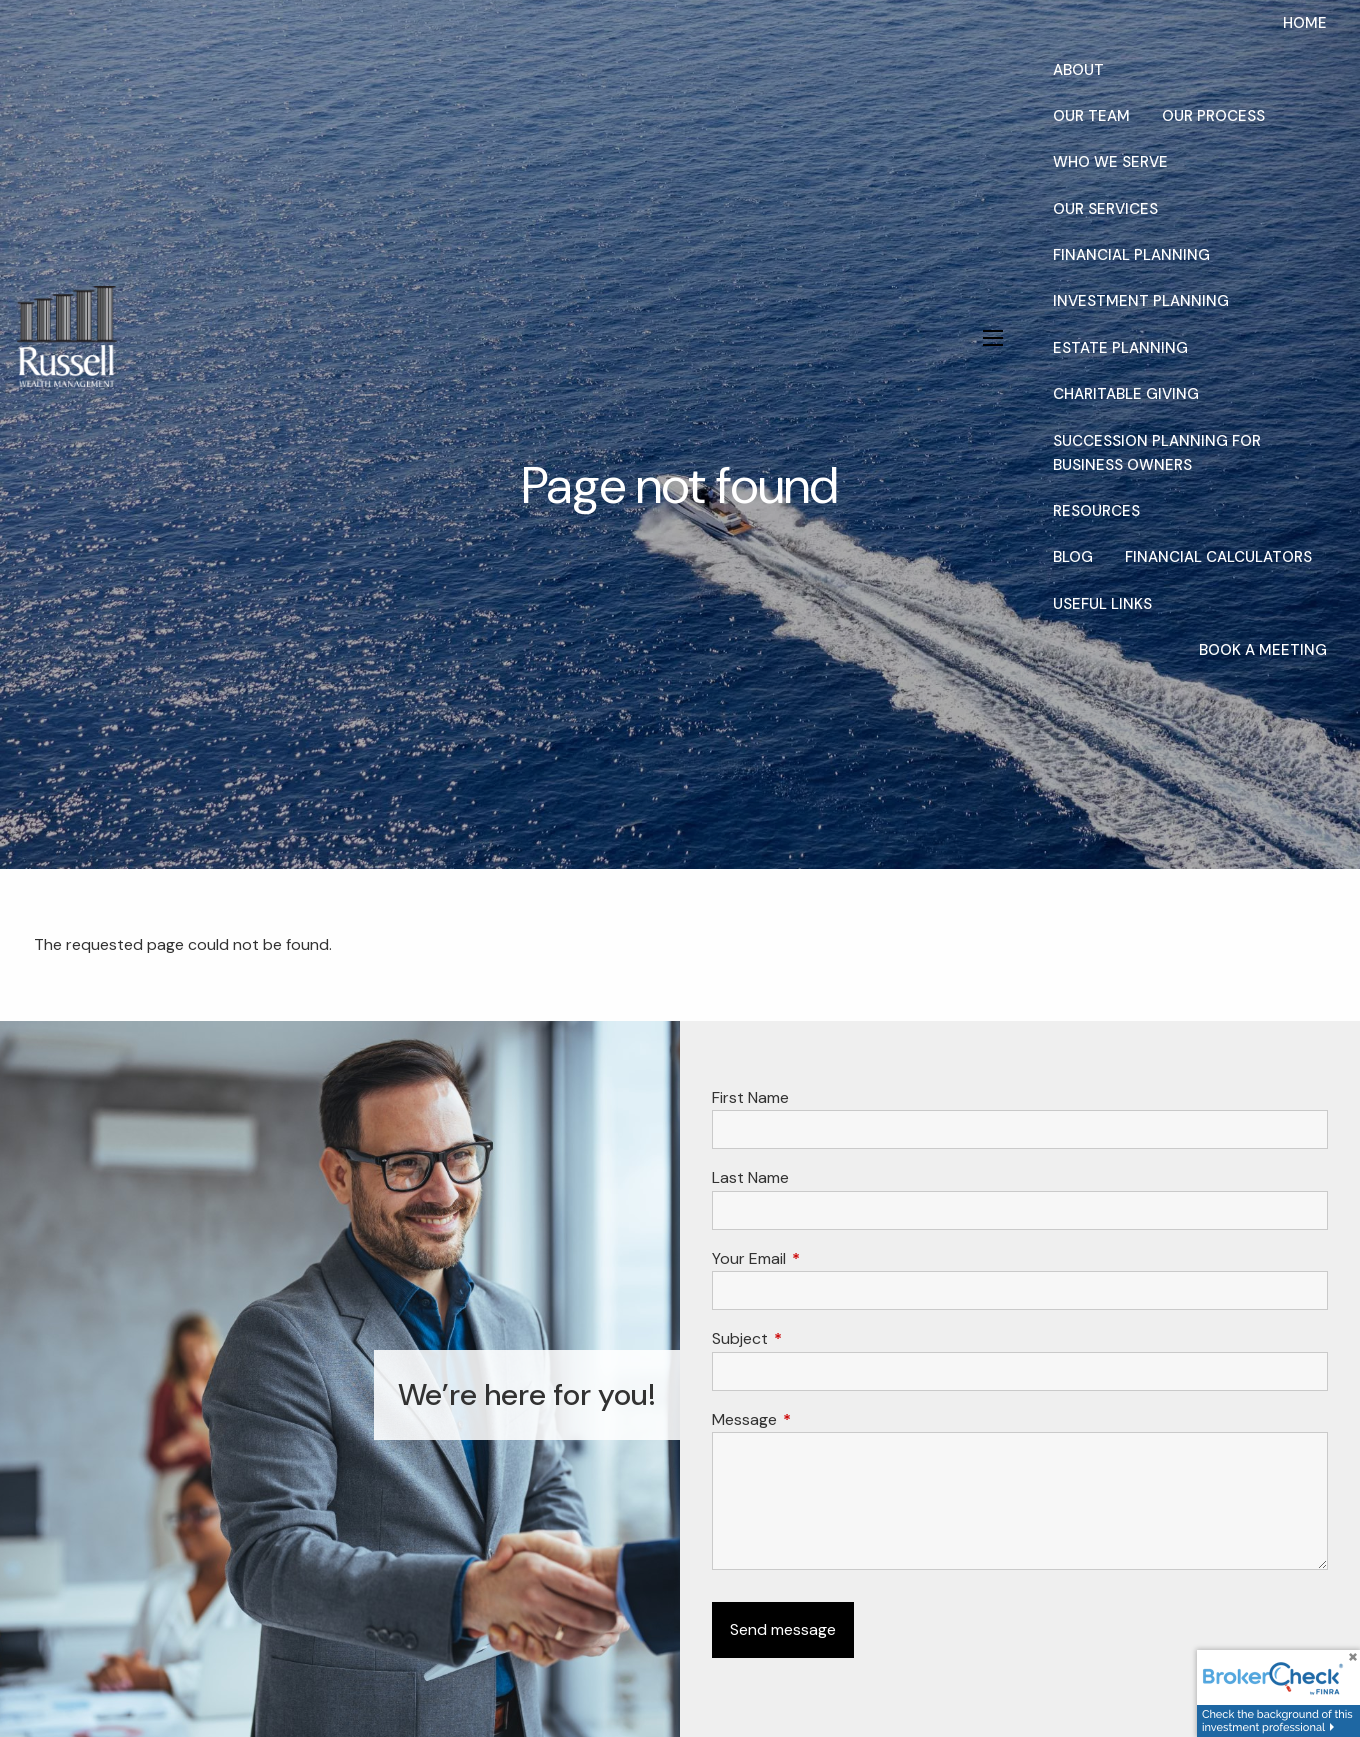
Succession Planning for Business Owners (1157, 453)
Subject (816, 1338)
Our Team (1091, 116)
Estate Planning (1120, 348)
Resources (1096, 511)
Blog (1073, 557)
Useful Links (1102, 604)
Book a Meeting (1263, 650)
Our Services (1105, 209)
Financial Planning (1131, 255)
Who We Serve (1110, 162)
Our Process (1213, 116)
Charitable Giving (1126, 394)
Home (1305, 23)
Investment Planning (1141, 301)
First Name (750, 1097)
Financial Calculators (1218, 557)
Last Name (750, 1177)
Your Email (825, 1258)
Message (821, 1419)
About (1078, 70)
